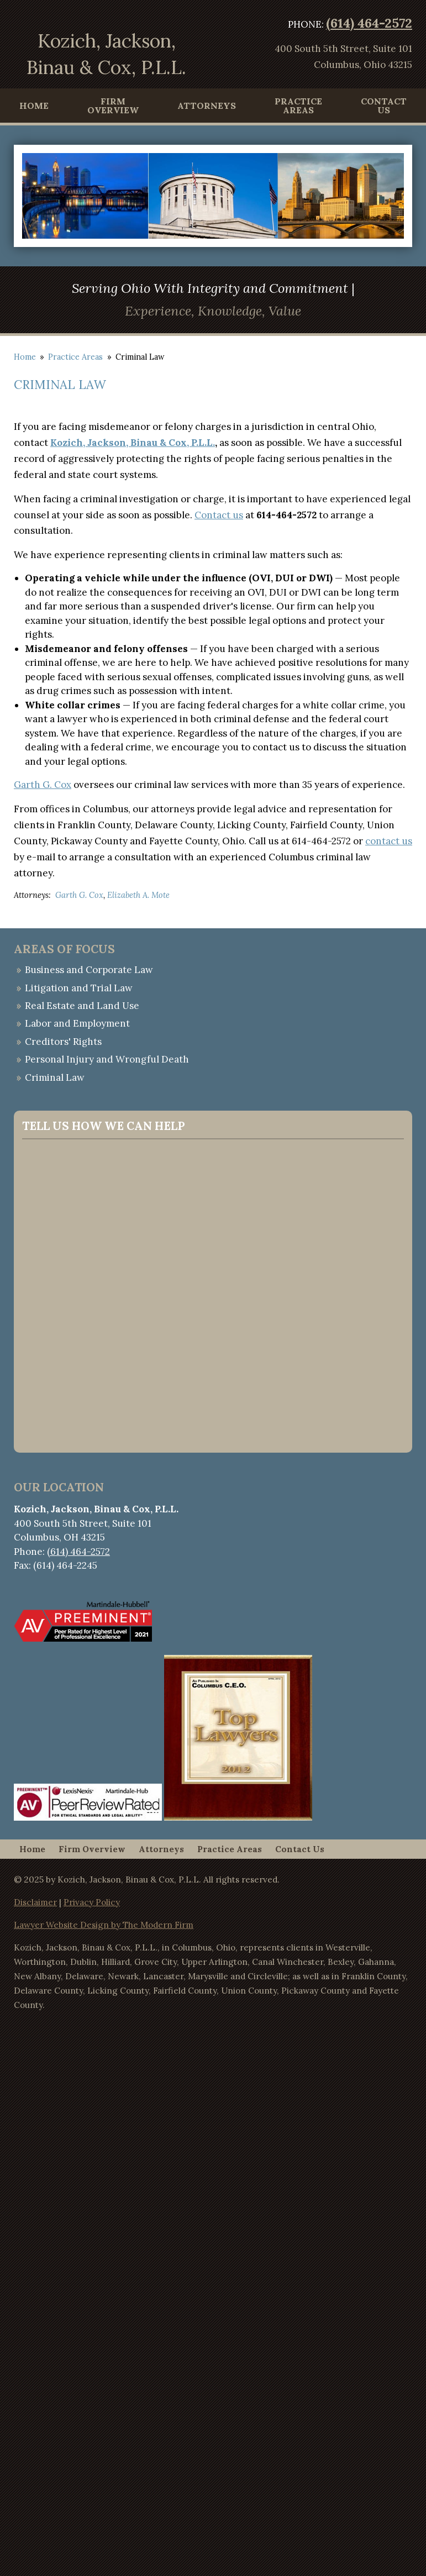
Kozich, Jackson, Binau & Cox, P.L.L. (132, 443)
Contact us (218, 515)
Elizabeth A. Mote (138, 895)
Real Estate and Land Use (82, 1006)
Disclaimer (35, 1902)
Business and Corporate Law (89, 970)
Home (34, 105)
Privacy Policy (92, 1902)
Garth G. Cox (42, 785)
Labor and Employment (77, 1023)
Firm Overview (113, 105)
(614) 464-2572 (369, 22)
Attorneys (206, 105)
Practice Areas (298, 105)
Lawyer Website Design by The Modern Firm (103, 1925)
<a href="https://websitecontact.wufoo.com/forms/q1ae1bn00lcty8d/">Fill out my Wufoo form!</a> (213, 1294)
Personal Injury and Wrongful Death (107, 1059)
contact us (388, 841)
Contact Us (384, 105)
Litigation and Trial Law (79, 988)
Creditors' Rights (63, 1041)
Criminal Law (55, 1077)
